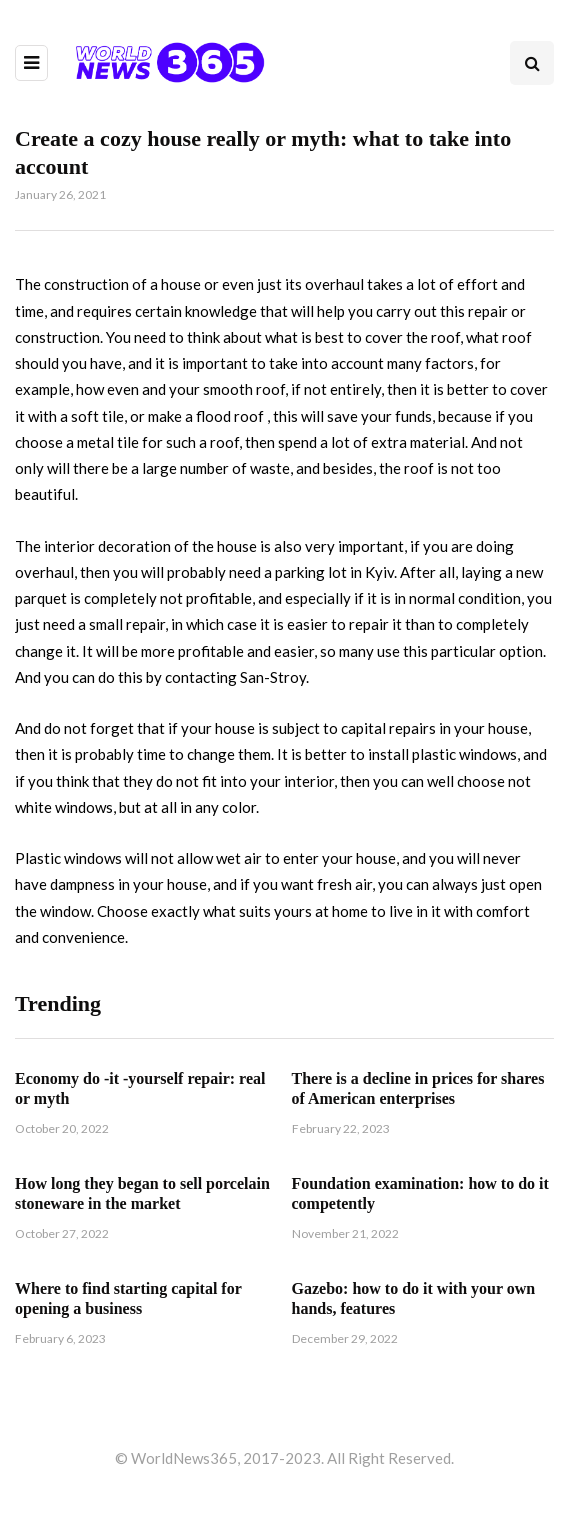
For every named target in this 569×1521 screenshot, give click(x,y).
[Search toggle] (532, 63)
